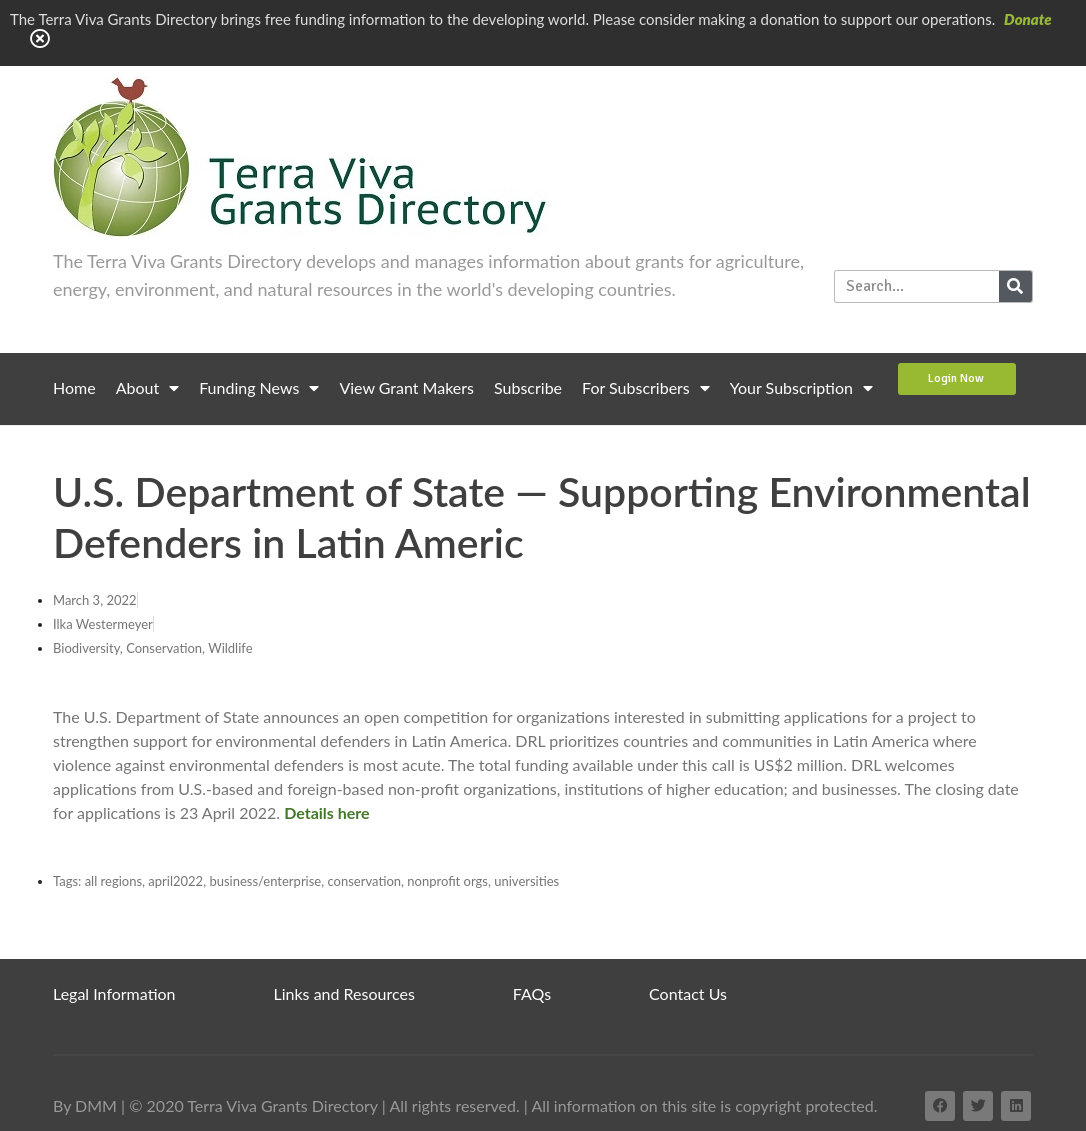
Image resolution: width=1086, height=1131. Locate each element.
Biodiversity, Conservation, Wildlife (153, 648)
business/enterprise (265, 881)
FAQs (532, 993)
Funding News (259, 388)
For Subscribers (646, 388)
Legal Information (114, 993)
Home (74, 387)
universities (526, 881)
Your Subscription (801, 388)
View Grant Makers (406, 387)
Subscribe (528, 387)
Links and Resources (344, 993)
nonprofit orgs (447, 881)
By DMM (85, 1105)
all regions (113, 881)
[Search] (1015, 286)
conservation (365, 881)
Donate (1028, 19)
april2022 (175, 881)
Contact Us (688, 993)
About (148, 388)
